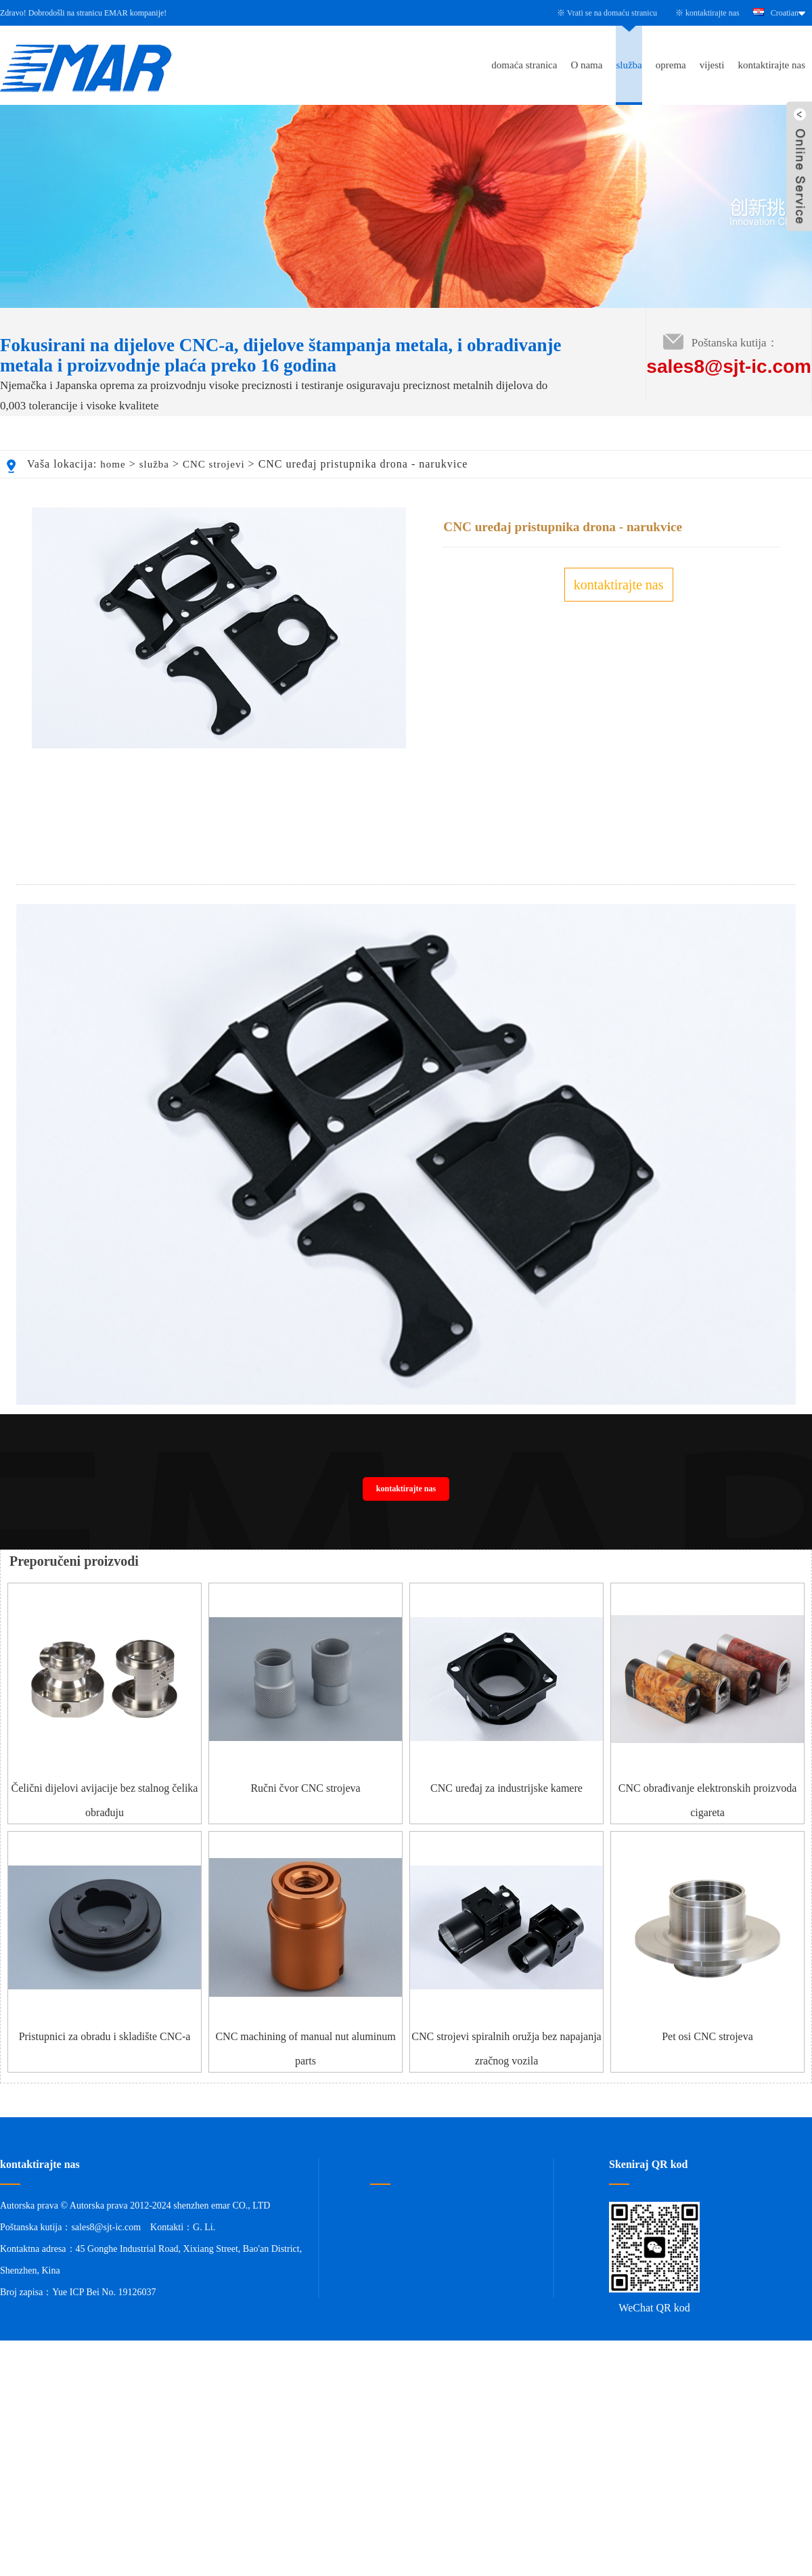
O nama (586, 65)
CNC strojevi (214, 464)
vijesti (712, 65)
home (112, 464)
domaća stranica (524, 65)
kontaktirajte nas (712, 13)
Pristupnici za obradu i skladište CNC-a (105, 2111)
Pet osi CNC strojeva (707, 2111)
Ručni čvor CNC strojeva (305, 1863)
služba (628, 65)
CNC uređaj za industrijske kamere (506, 1863)
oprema (671, 65)
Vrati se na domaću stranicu (612, 13)
